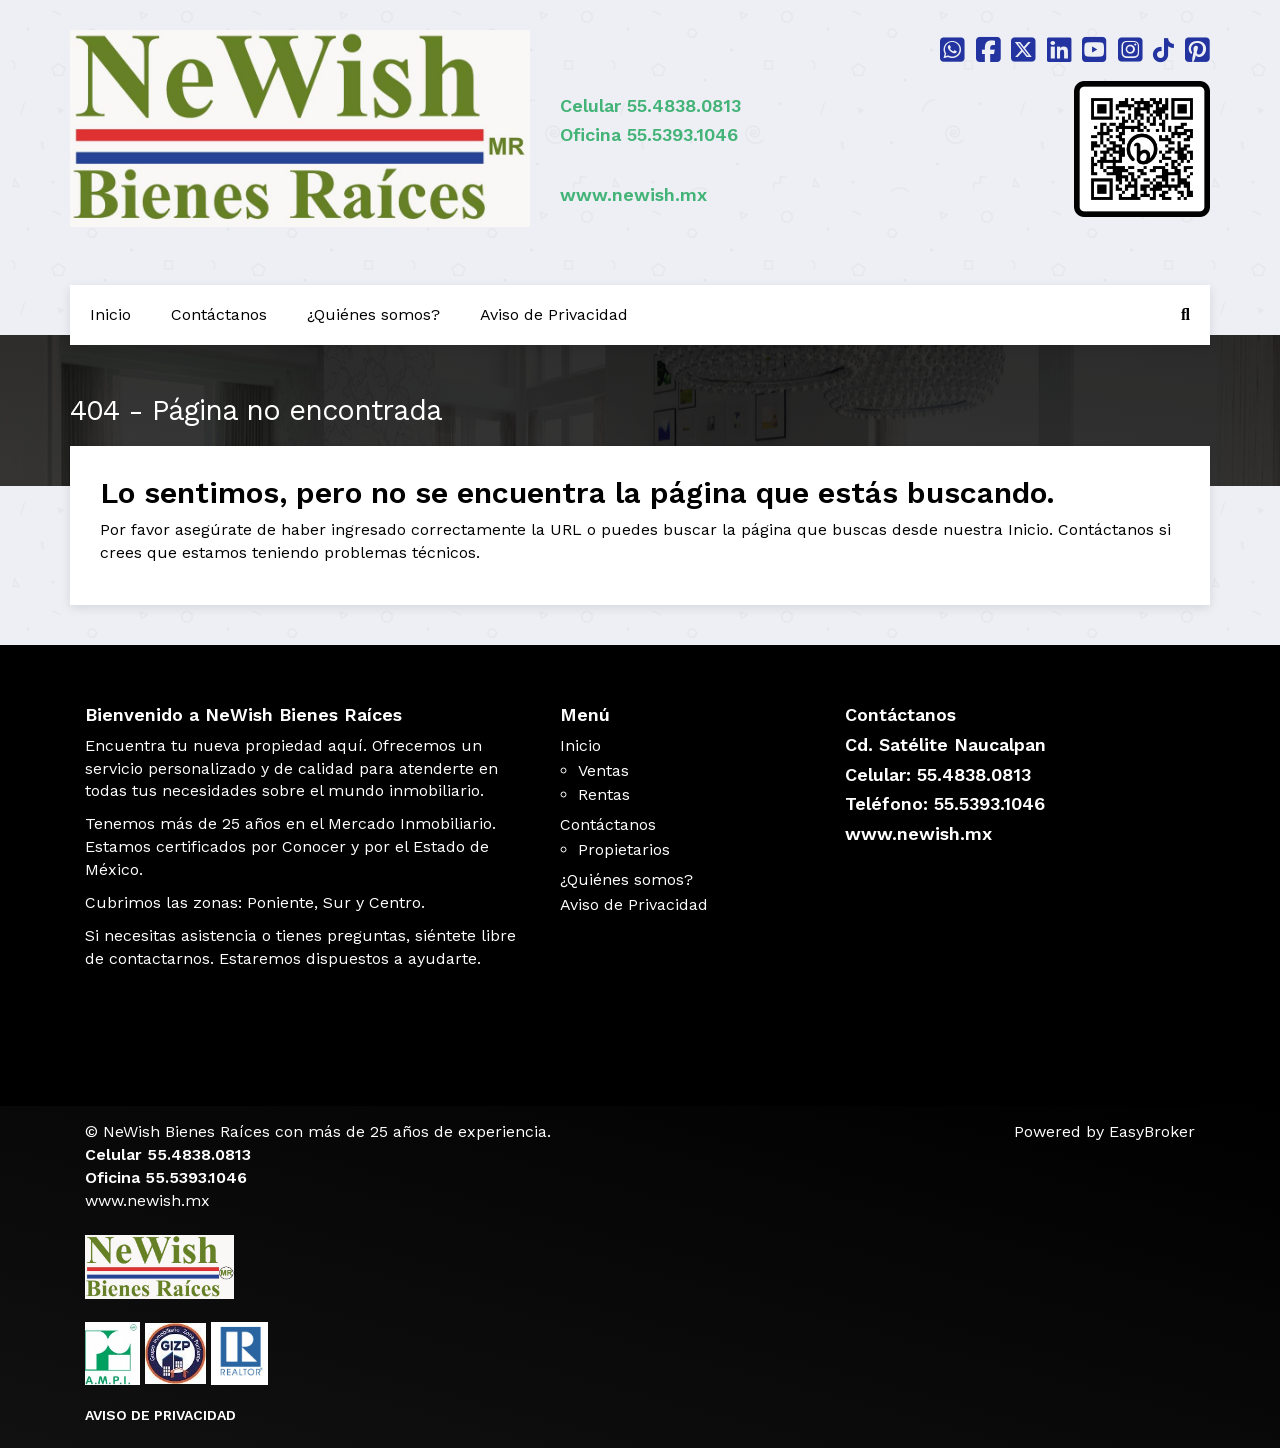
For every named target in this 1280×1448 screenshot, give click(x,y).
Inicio (110, 314)
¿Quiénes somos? (373, 314)
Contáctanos (219, 314)
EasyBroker (1152, 1131)
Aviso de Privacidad (554, 314)
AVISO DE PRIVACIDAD (160, 1415)
